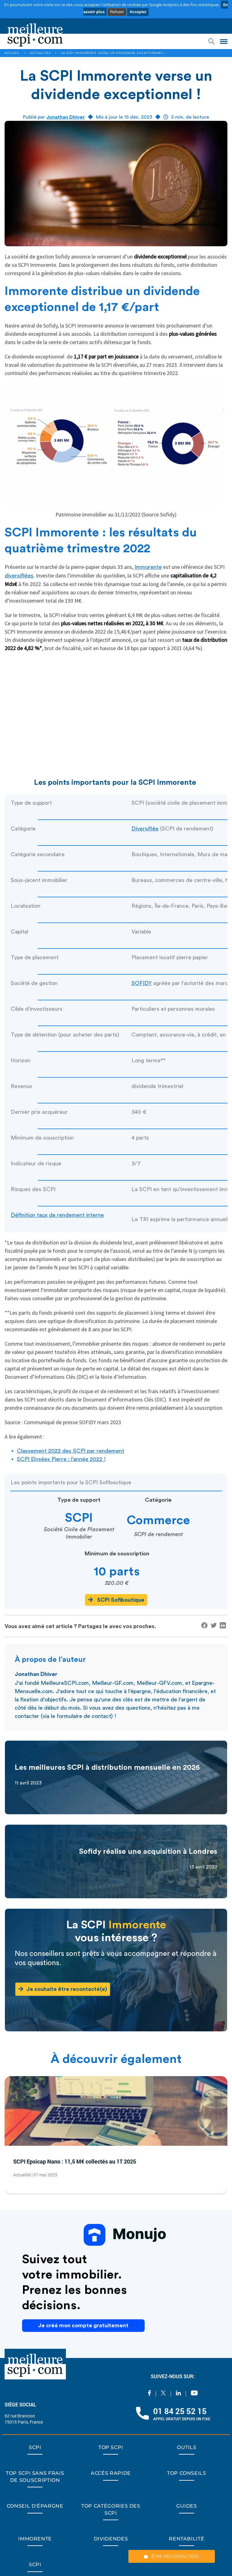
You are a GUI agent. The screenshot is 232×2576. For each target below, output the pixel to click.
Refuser (117, 12)
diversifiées (19, 575)
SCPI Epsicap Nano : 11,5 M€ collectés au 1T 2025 (74, 2161)
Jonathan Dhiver (65, 117)
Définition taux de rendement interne (57, 1215)
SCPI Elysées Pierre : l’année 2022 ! (61, 1459)
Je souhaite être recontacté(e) (62, 1989)
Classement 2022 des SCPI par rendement (70, 1451)
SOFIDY (141, 983)
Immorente (148, 567)
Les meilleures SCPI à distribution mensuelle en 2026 (107, 1767)
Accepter (137, 12)
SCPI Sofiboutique (116, 1600)
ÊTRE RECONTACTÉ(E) (171, 2556)
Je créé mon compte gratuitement (83, 2325)
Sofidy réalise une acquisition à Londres (148, 1851)
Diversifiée (144, 828)
